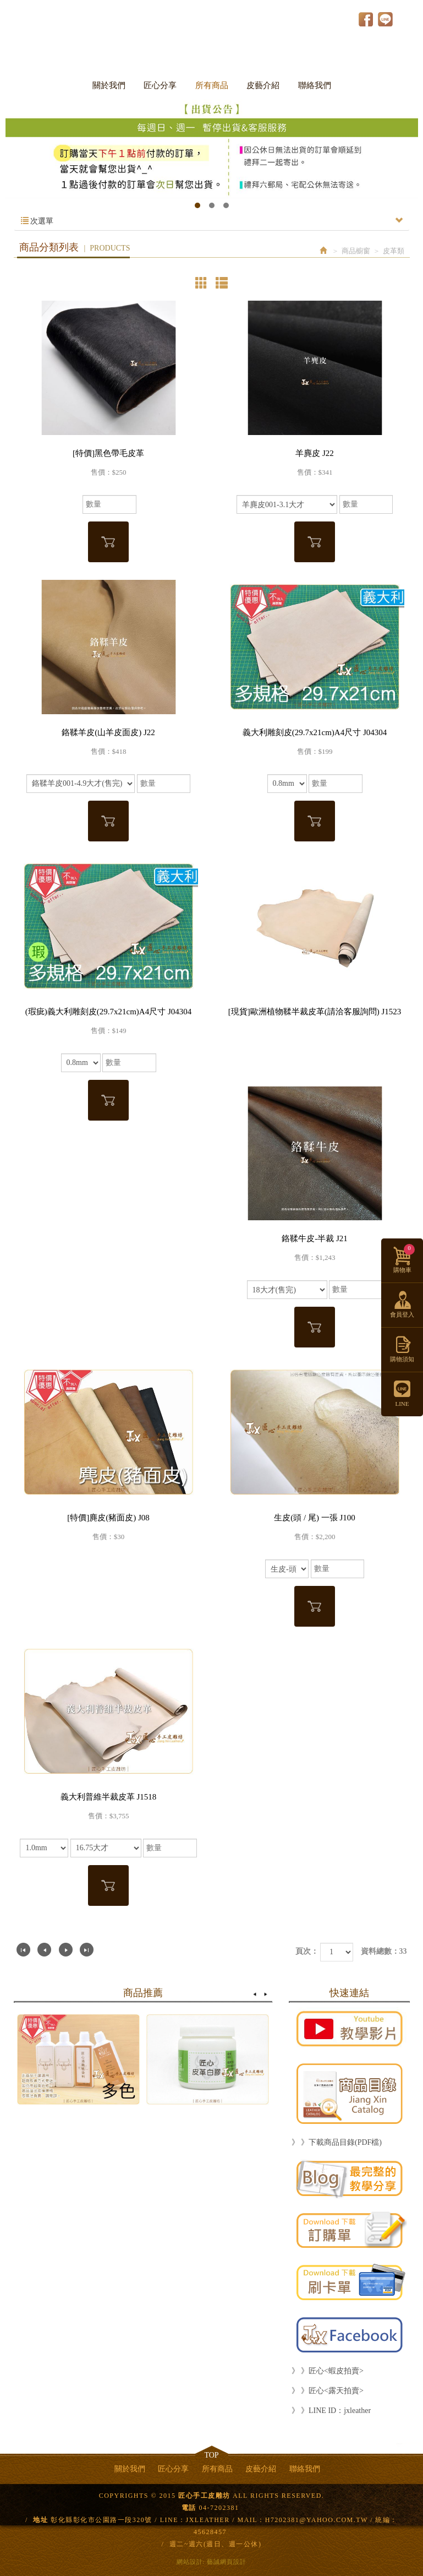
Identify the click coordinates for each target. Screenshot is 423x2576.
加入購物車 (108, 541)
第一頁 (23, 1950)
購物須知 (402, 1359)
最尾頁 (87, 1950)
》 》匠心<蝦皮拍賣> (328, 2371)
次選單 (212, 221)
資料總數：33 (384, 1951)
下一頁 (66, 1950)
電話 (189, 2508)
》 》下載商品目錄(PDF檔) (337, 2142)
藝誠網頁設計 (226, 2561)
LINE (385, 19)
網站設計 (190, 2561)
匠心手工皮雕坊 (212, 32)
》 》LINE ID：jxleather (331, 2410)
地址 (40, 2520)
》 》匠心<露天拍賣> (328, 2391)
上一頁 (44, 1950)
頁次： (306, 1951)
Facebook (366, 19)
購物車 (404, 1258)
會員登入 (402, 1314)
